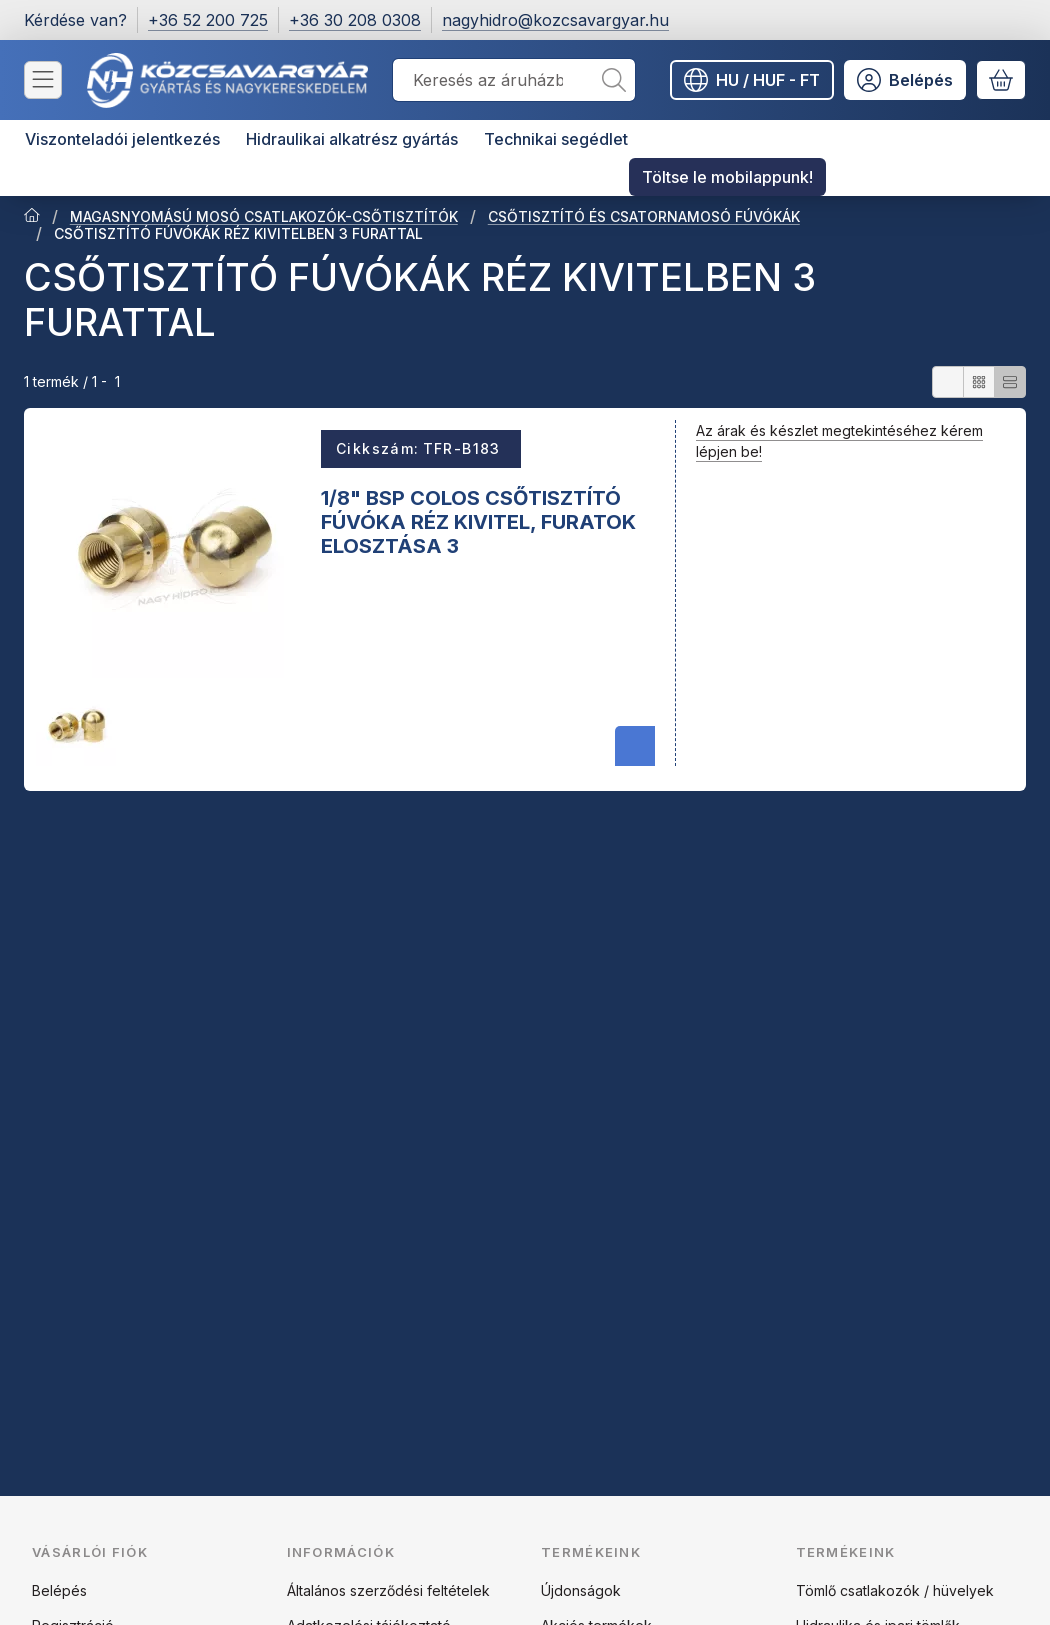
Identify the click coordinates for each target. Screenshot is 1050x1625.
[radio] (948, 382)
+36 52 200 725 (208, 20)
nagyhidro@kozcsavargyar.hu (555, 20)
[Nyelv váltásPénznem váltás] (752, 80)
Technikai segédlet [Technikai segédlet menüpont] (556, 139)
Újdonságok (581, 1590)
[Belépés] (905, 80)
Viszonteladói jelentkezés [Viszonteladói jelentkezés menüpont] (122, 139)
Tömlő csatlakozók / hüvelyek (895, 1590)
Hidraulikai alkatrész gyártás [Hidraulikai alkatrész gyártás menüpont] (352, 139)
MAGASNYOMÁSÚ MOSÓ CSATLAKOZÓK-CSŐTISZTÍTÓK (264, 216)
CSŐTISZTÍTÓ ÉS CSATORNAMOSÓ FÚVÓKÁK (644, 216)
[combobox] (514, 80)
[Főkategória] (32, 217)
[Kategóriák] (43, 80)
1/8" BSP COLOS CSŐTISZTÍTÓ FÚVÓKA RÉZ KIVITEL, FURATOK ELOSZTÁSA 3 (478, 521)
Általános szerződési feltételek (388, 1590)
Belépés (59, 1590)
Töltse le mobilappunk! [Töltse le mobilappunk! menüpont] (727, 177)
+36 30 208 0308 (355, 20)
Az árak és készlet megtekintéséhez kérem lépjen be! (839, 441)
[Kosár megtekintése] (1001, 80)
